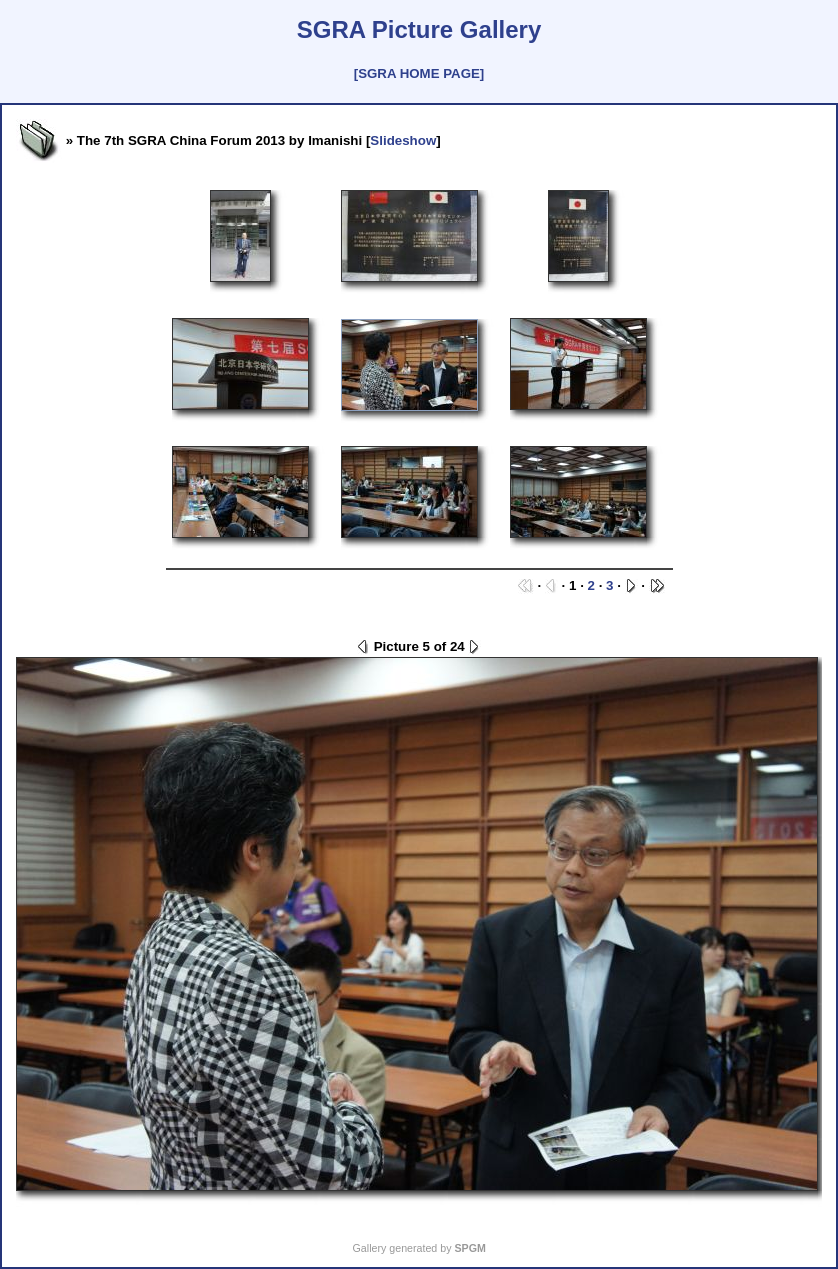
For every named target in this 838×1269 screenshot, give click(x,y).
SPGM (469, 1248)
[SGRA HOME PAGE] (419, 73)
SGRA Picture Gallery (419, 29)
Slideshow (403, 140)
